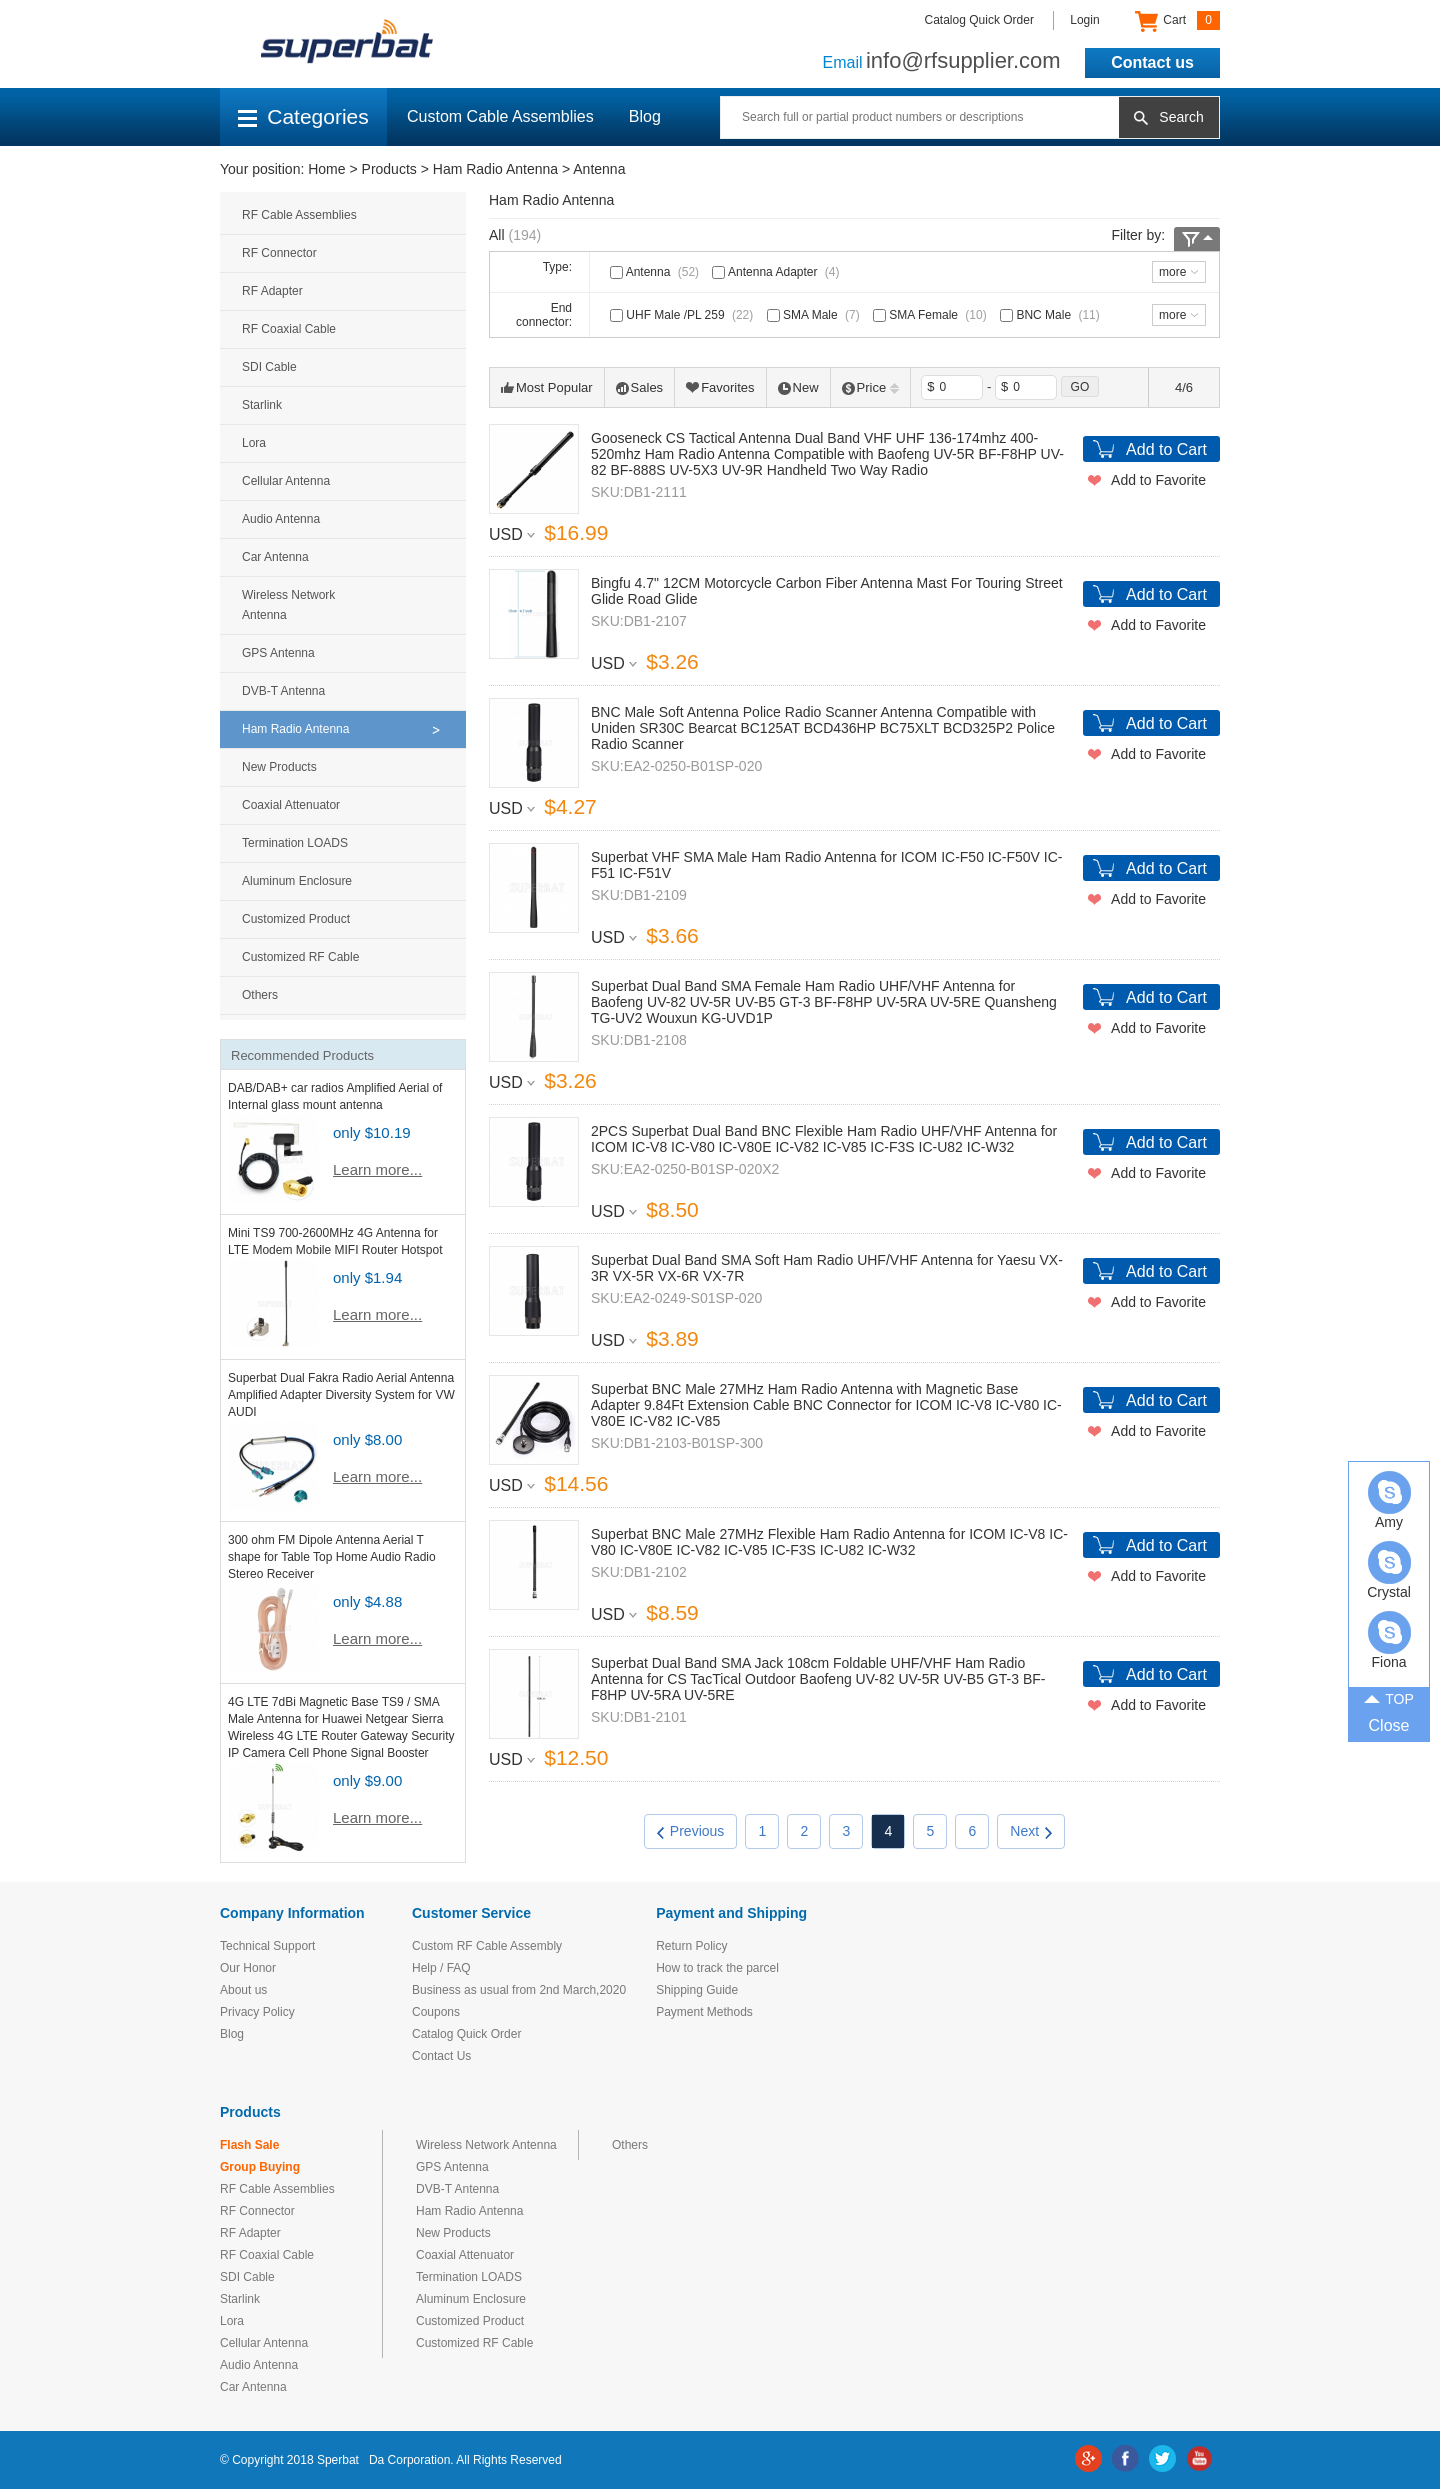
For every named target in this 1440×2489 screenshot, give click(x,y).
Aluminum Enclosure (297, 881)
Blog (645, 116)
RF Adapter (272, 291)
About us (243, 1990)
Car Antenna (275, 557)
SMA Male (815, 315)
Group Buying (260, 2167)
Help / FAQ (441, 1968)
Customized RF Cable (300, 957)
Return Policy (691, 1946)
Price (871, 387)
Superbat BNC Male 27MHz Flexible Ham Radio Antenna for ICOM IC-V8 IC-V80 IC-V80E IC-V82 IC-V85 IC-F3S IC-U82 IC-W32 (829, 1542)
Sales (640, 387)
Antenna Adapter (777, 272)
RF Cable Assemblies (299, 215)
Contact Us (441, 2056)
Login (1084, 20)
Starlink (262, 405)
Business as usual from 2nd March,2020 (519, 1990)
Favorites (720, 387)
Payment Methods (704, 2012)
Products (389, 169)
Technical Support (267, 1946)
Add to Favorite (1158, 480)
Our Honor (248, 1968)
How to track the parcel (717, 1968)
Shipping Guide (697, 1990)
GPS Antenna (278, 653)
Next (1031, 1831)
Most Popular (547, 387)
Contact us (1152, 62)
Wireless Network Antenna (288, 605)
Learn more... (377, 1169)
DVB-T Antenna (283, 691)
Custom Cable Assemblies (500, 116)
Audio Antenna (281, 519)
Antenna (599, 169)
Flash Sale (249, 2145)
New (798, 387)
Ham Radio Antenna (495, 169)
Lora (254, 443)
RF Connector (279, 253)
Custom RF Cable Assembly (487, 1946)
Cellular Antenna (286, 481)
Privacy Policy (257, 2012)
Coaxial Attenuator (291, 805)
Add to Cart (1166, 449)
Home (326, 169)
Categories (303, 116)
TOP (1389, 1698)
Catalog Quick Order (979, 20)
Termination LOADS (295, 843)
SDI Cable (269, 367)
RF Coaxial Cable (289, 329)
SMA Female (932, 315)
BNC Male (1052, 315)
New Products (279, 767)
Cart (1177, 21)
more (1172, 272)
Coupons (436, 2012)
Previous (690, 1831)
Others (260, 995)
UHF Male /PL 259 (683, 315)
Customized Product (296, 919)
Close (1389, 1725)
